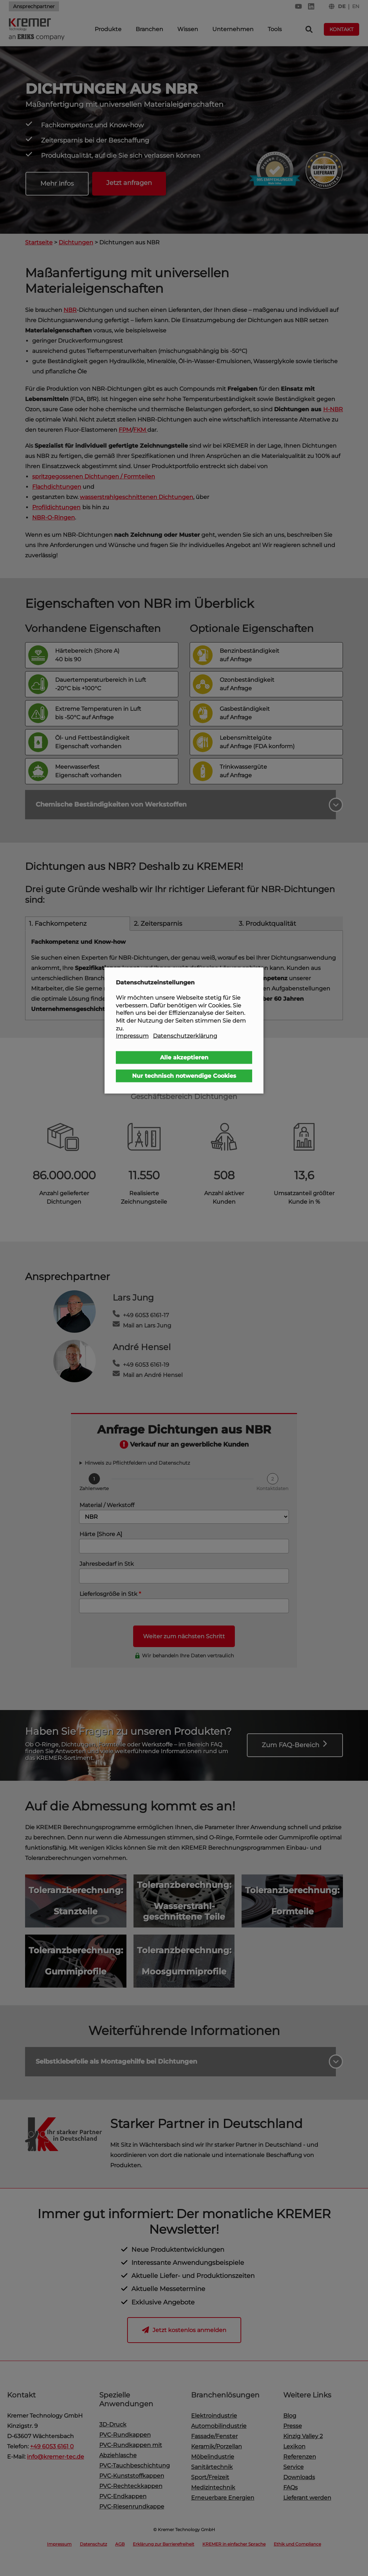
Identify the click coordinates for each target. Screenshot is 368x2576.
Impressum (132, 1036)
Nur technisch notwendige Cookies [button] (184, 1075)
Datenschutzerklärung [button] (185, 1036)
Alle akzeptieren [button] (184, 1057)
